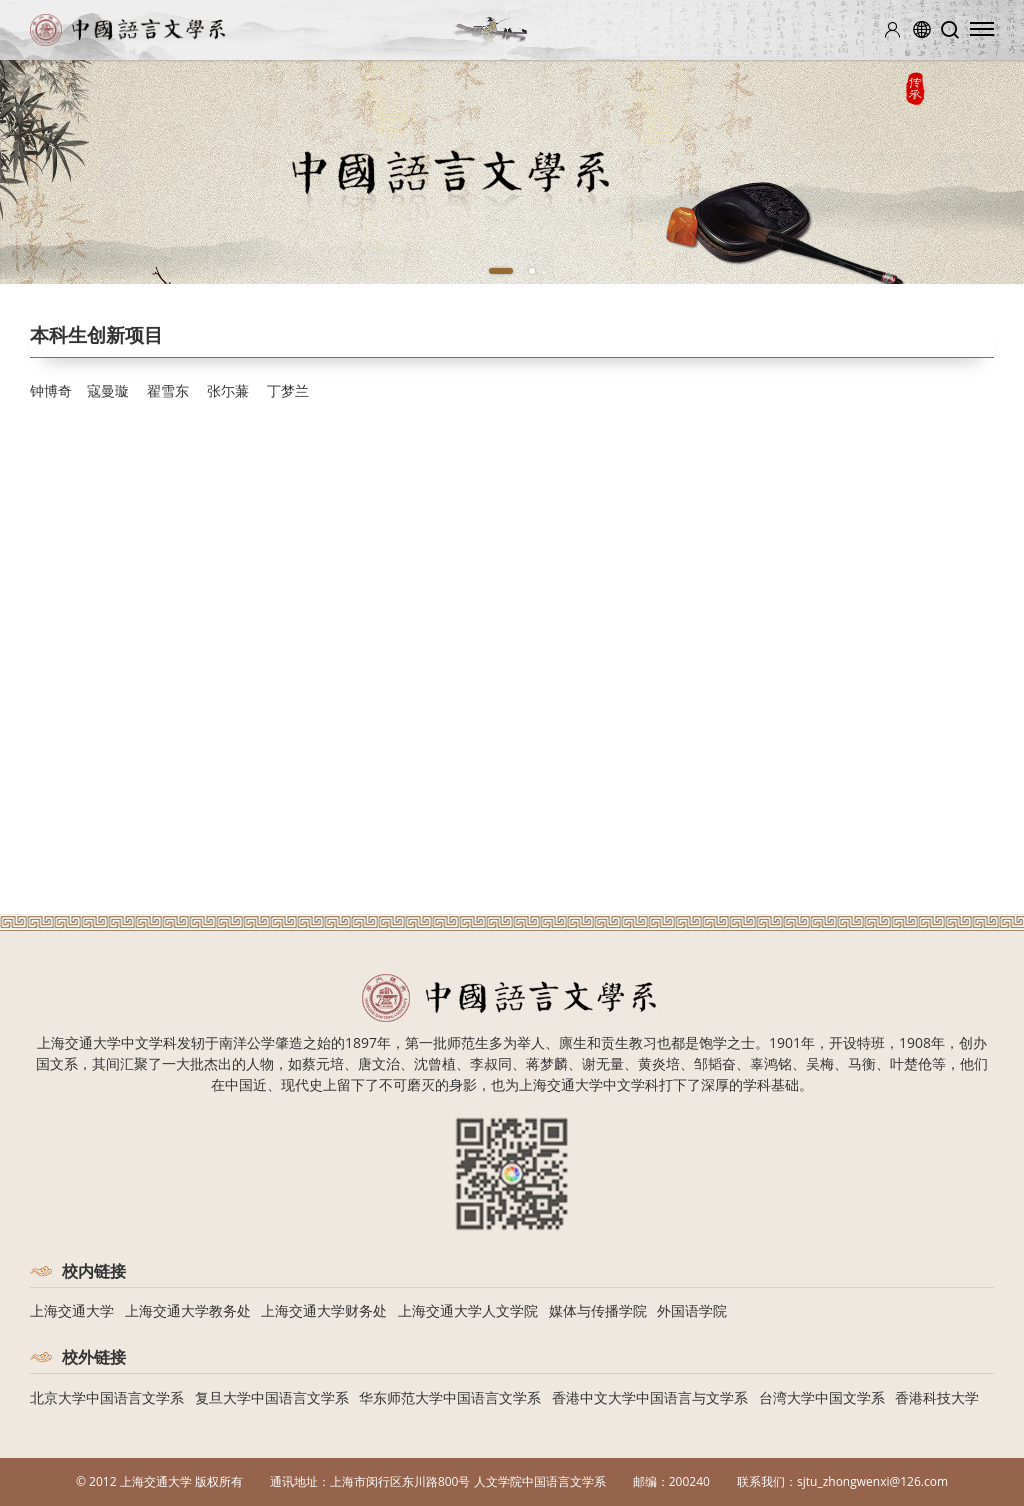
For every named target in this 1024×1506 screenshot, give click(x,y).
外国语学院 (692, 1310)
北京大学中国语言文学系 (107, 1397)
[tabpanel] (512, 172)
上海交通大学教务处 (188, 1310)
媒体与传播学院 (598, 1310)
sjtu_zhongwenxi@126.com (872, 1481)
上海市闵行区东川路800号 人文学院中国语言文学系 (468, 1481)
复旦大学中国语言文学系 (272, 1397)
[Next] (957, 172)
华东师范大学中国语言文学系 (450, 1397)
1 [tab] (501, 271)
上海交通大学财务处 (324, 1310)
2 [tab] (532, 271)
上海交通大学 (72, 1310)
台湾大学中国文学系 (822, 1397)
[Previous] (118, 172)
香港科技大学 (937, 1397)
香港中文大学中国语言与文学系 (650, 1397)
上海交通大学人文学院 (468, 1310)
